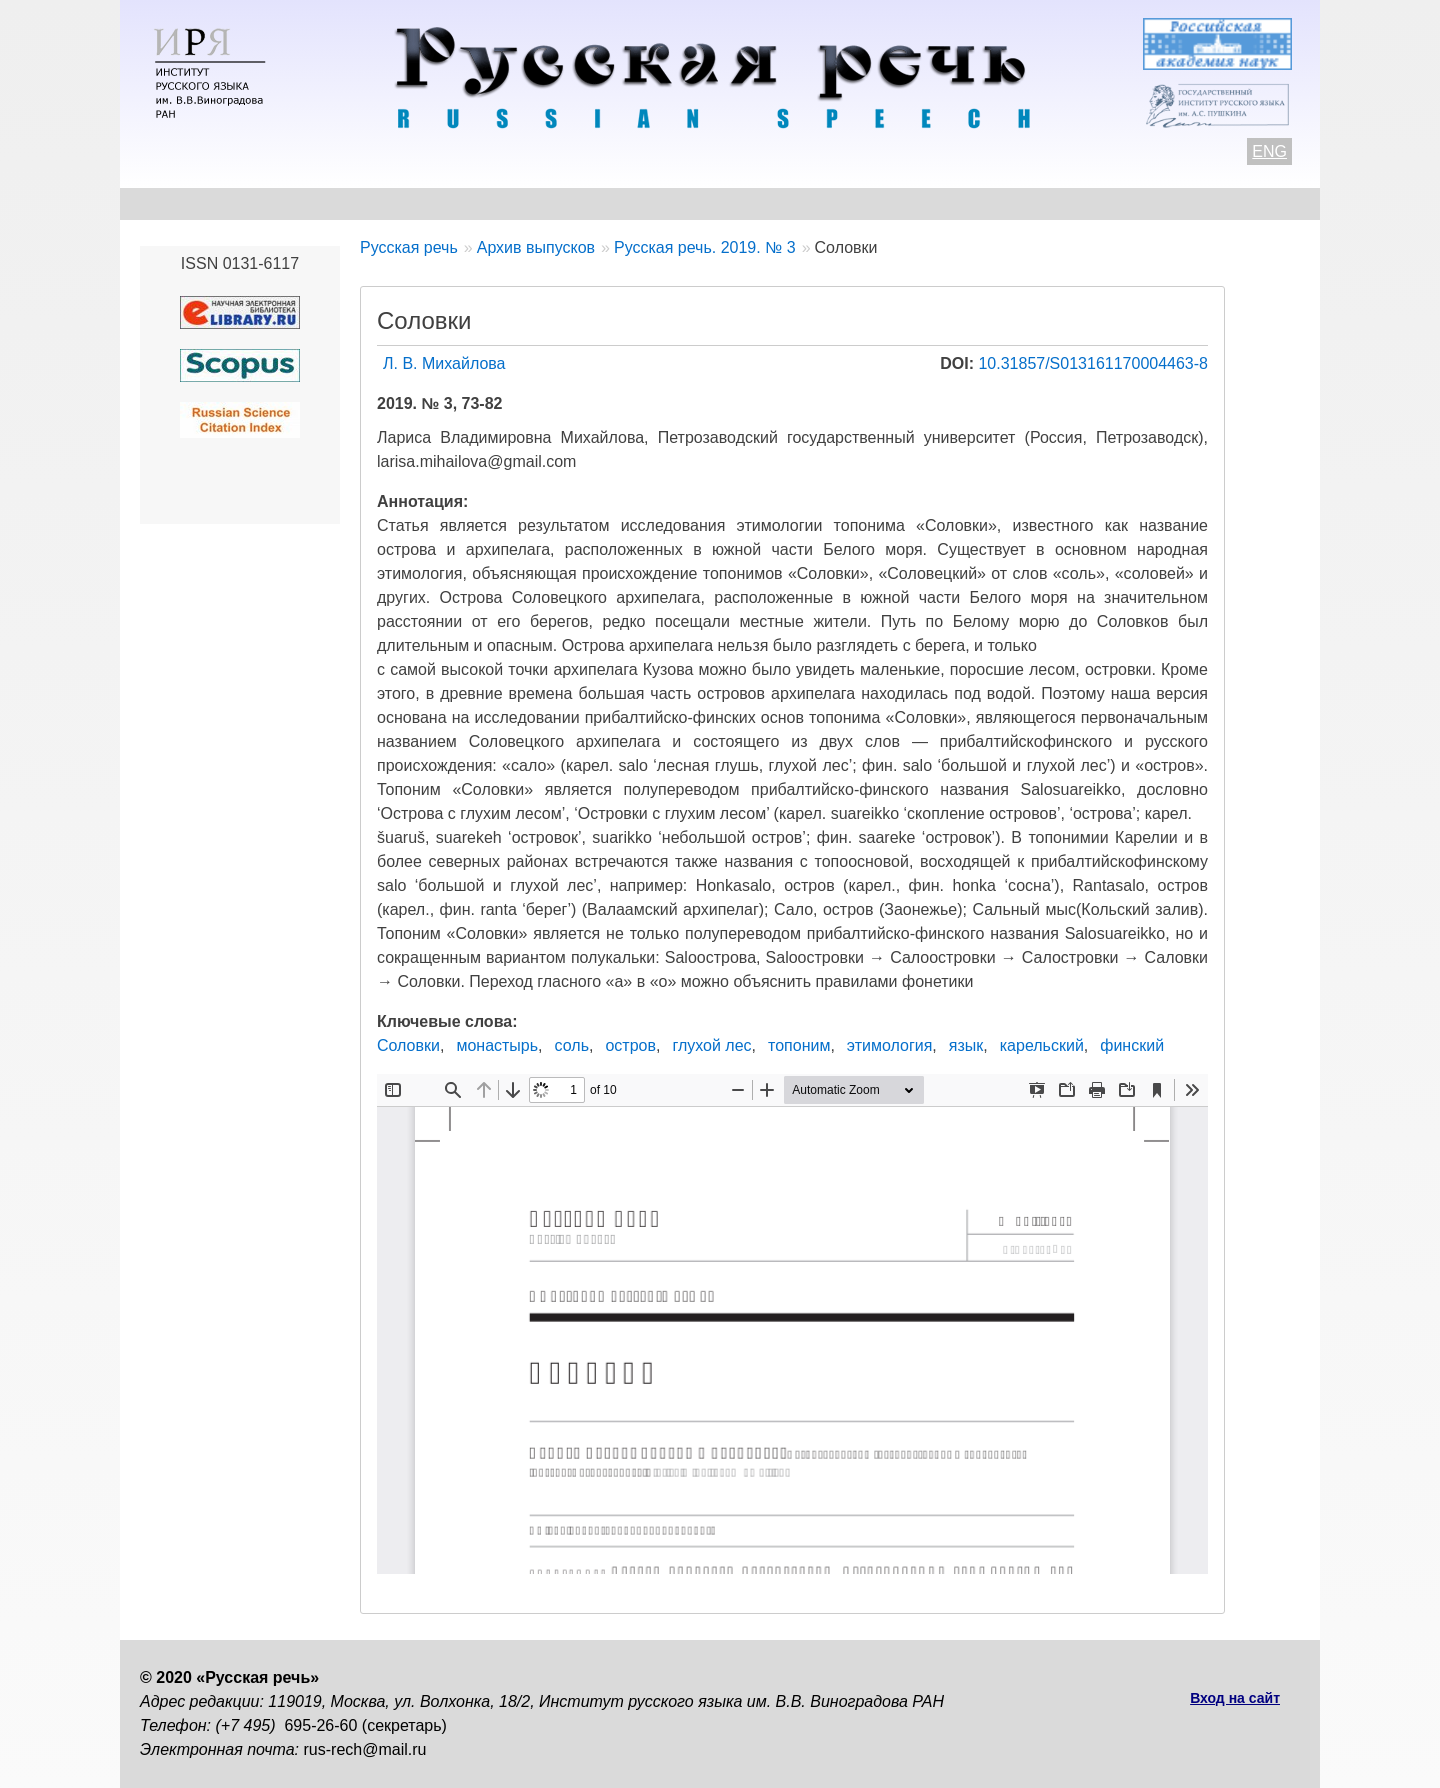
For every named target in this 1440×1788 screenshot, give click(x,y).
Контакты (301, 203)
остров (630, 1045)
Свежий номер (546, 203)
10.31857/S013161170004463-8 (1093, 363)
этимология (889, 1045)
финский (1132, 1045)
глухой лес (711, 1045)
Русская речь (409, 247)
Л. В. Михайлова (444, 363)
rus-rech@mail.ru (365, 1749)
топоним (799, 1045)
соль (572, 1045)
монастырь (497, 1045)
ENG (1269, 151)
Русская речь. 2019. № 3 (705, 247)
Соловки (408, 1045)
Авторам (414, 203)
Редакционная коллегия (911, 203)
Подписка (1084, 203)
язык (966, 1045)
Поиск (1186, 203)
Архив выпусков (710, 203)
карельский (1042, 1045)
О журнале (182, 203)
